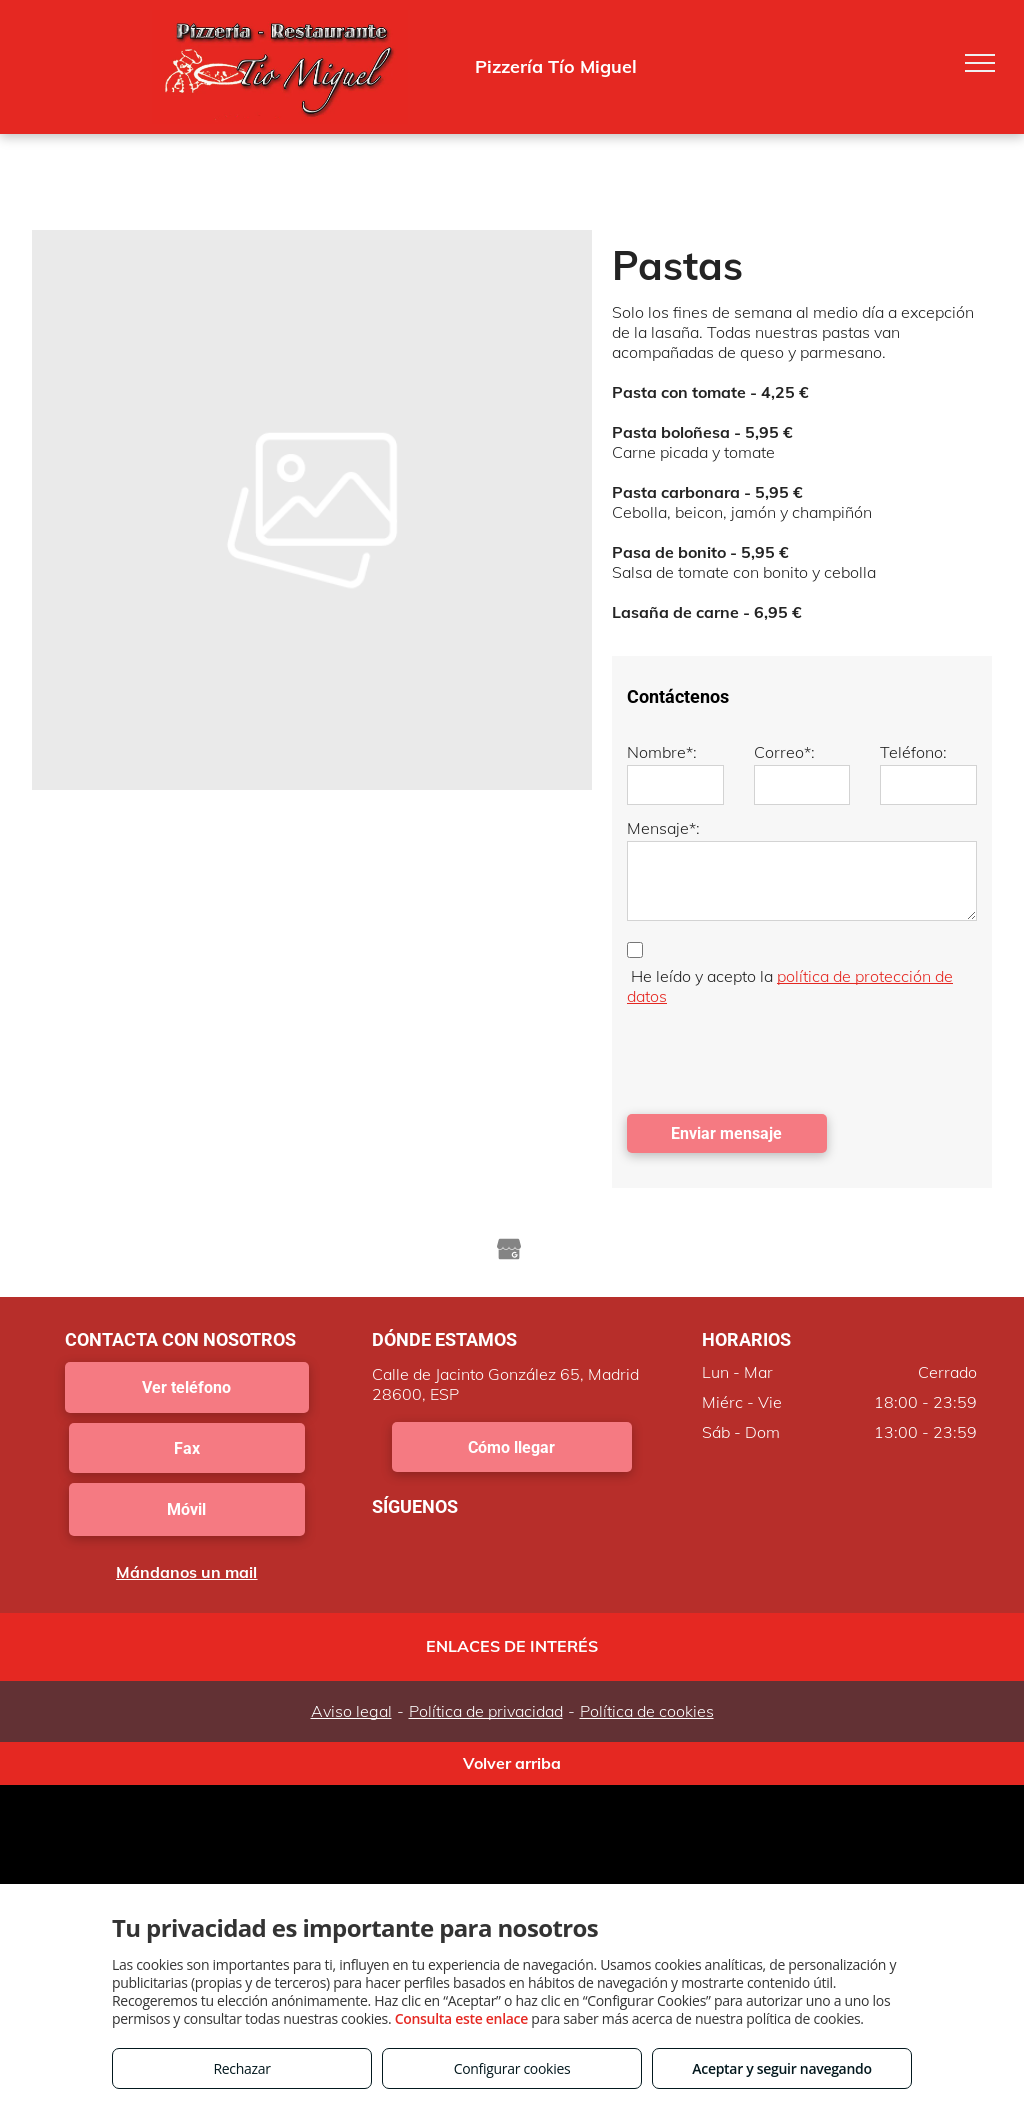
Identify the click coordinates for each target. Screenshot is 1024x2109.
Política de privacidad (486, 1711)
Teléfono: (913, 752)
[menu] (980, 63)
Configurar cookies (512, 2068)
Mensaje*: (663, 828)
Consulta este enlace (461, 2018)
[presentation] (779, 1055)
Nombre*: (662, 752)
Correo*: (784, 752)
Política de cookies (647, 1711)
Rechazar (241, 2068)
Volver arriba (512, 1763)
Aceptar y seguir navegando (781, 2068)
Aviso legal (351, 1711)
